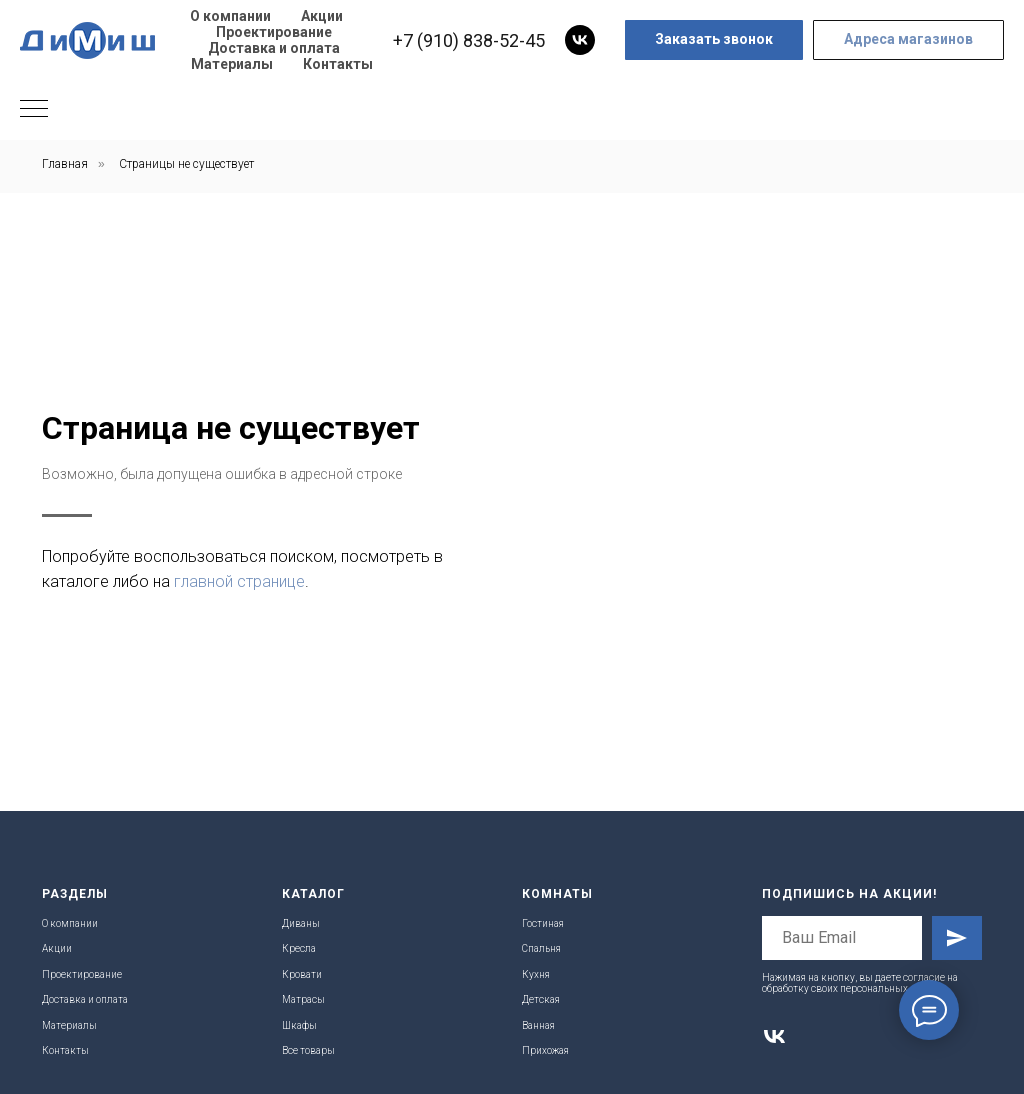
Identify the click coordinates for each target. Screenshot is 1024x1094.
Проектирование (274, 32)
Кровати (302, 974)
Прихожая (545, 1050)
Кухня (536, 974)
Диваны (301, 923)
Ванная (538, 1025)
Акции (322, 16)
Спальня (541, 948)
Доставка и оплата (274, 48)
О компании (230, 16)
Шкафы (299, 1025)
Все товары (308, 1050)
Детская (541, 999)
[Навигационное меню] (34, 110)
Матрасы (303, 999)
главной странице (719, 581)
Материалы (232, 64)
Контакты (338, 64)
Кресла (299, 948)
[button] (714, 40)
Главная (65, 164)
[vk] (580, 40)
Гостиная (543, 923)
